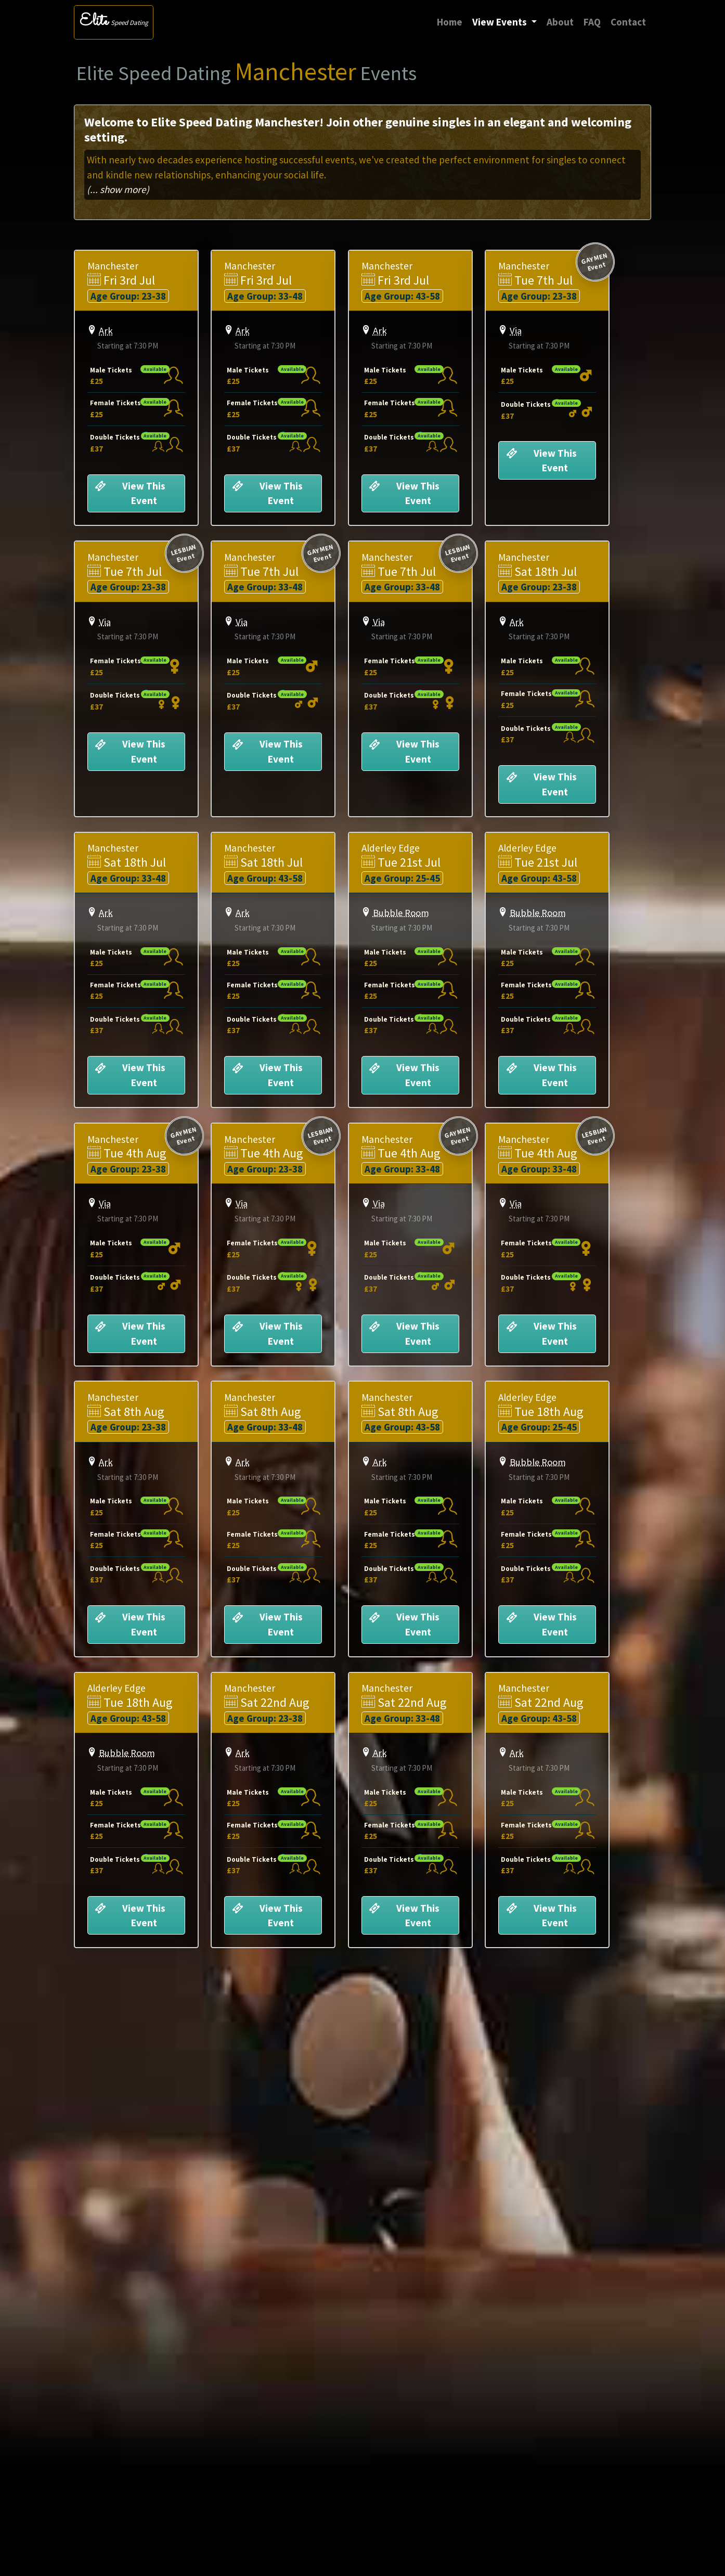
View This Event (131, 495)
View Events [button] (500, 22)
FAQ (592, 22)
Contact (628, 22)
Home (452, 21)
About (560, 22)
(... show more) (118, 189)
